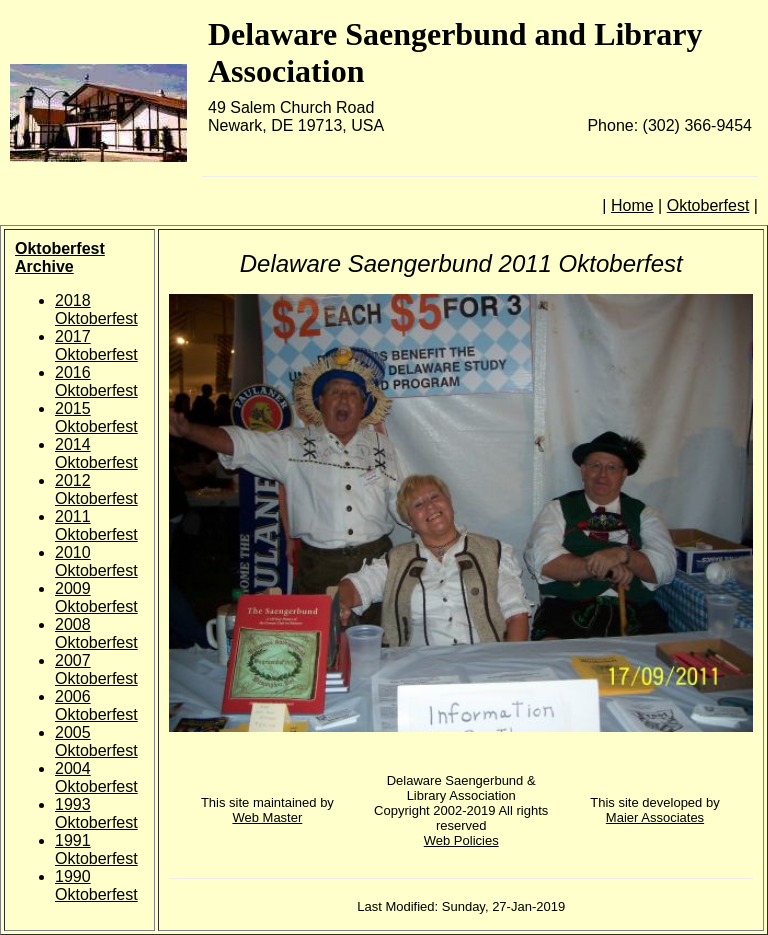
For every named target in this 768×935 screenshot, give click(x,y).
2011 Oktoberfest (96, 525)
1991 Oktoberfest (96, 849)
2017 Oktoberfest (96, 345)
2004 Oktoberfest (96, 777)
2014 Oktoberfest (96, 453)
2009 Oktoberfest (96, 597)
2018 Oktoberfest (96, 309)
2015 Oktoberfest (96, 417)
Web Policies (461, 840)
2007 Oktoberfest (96, 669)
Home (632, 205)
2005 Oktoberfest (96, 741)
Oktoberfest (708, 205)
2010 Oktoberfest (96, 561)
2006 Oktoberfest (96, 705)
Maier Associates (655, 817)
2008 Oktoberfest (96, 633)
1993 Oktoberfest (96, 813)
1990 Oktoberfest (96, 885)
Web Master (267, 817)
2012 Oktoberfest (96, 489)
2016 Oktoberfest (96, 381)
